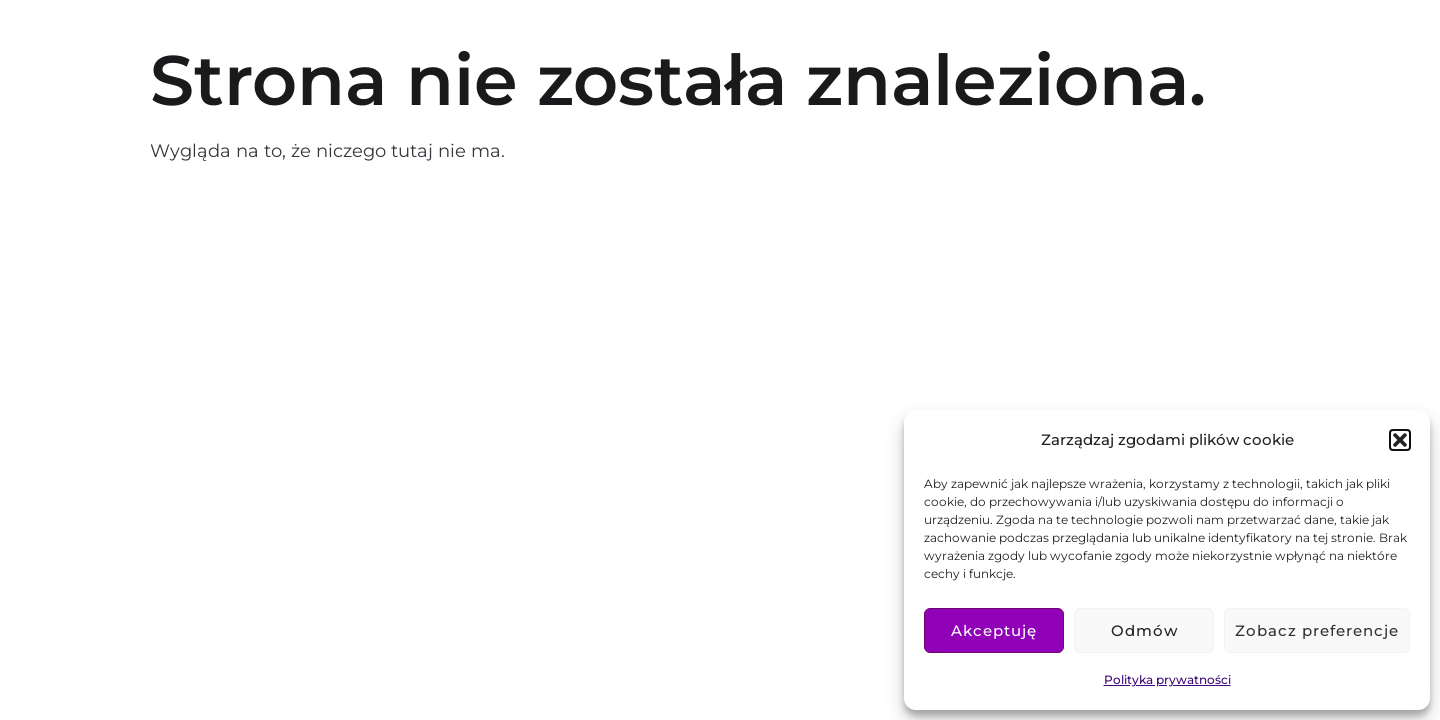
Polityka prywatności (1167, 679)
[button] (1400, 440)
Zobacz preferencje (1317, 630)
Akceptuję (994, 630)
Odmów (1144, 630)
